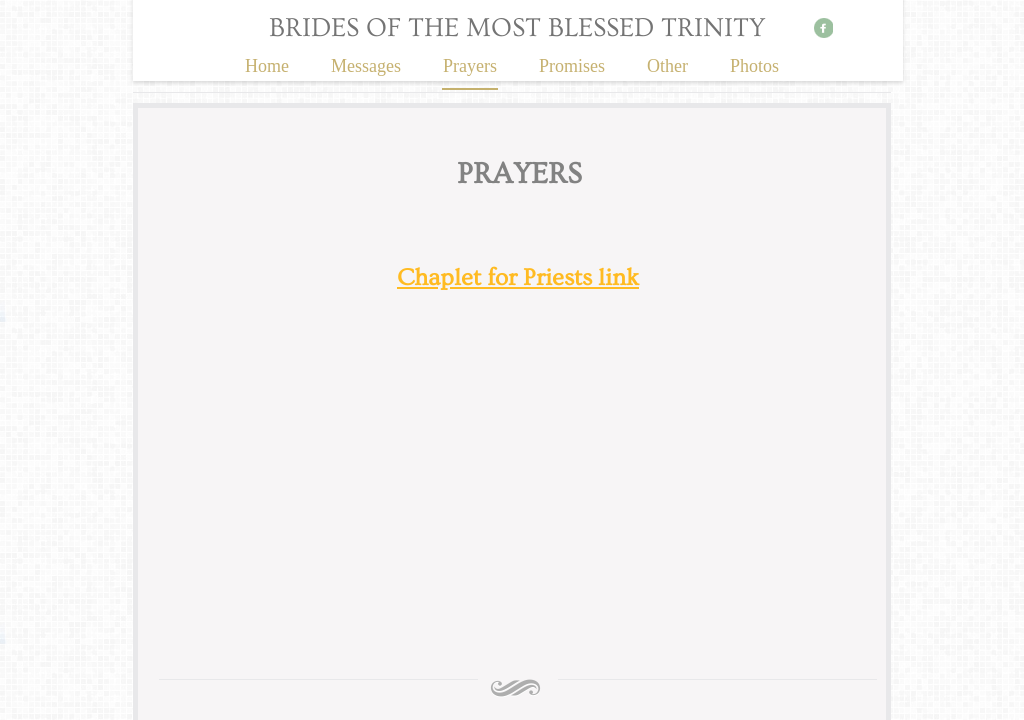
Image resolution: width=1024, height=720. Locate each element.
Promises (572, 66)
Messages (366, 66)
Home (267, 66)
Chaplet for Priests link (518, 277)
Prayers (470, 66)
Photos (754, 66)
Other (667, 66)
